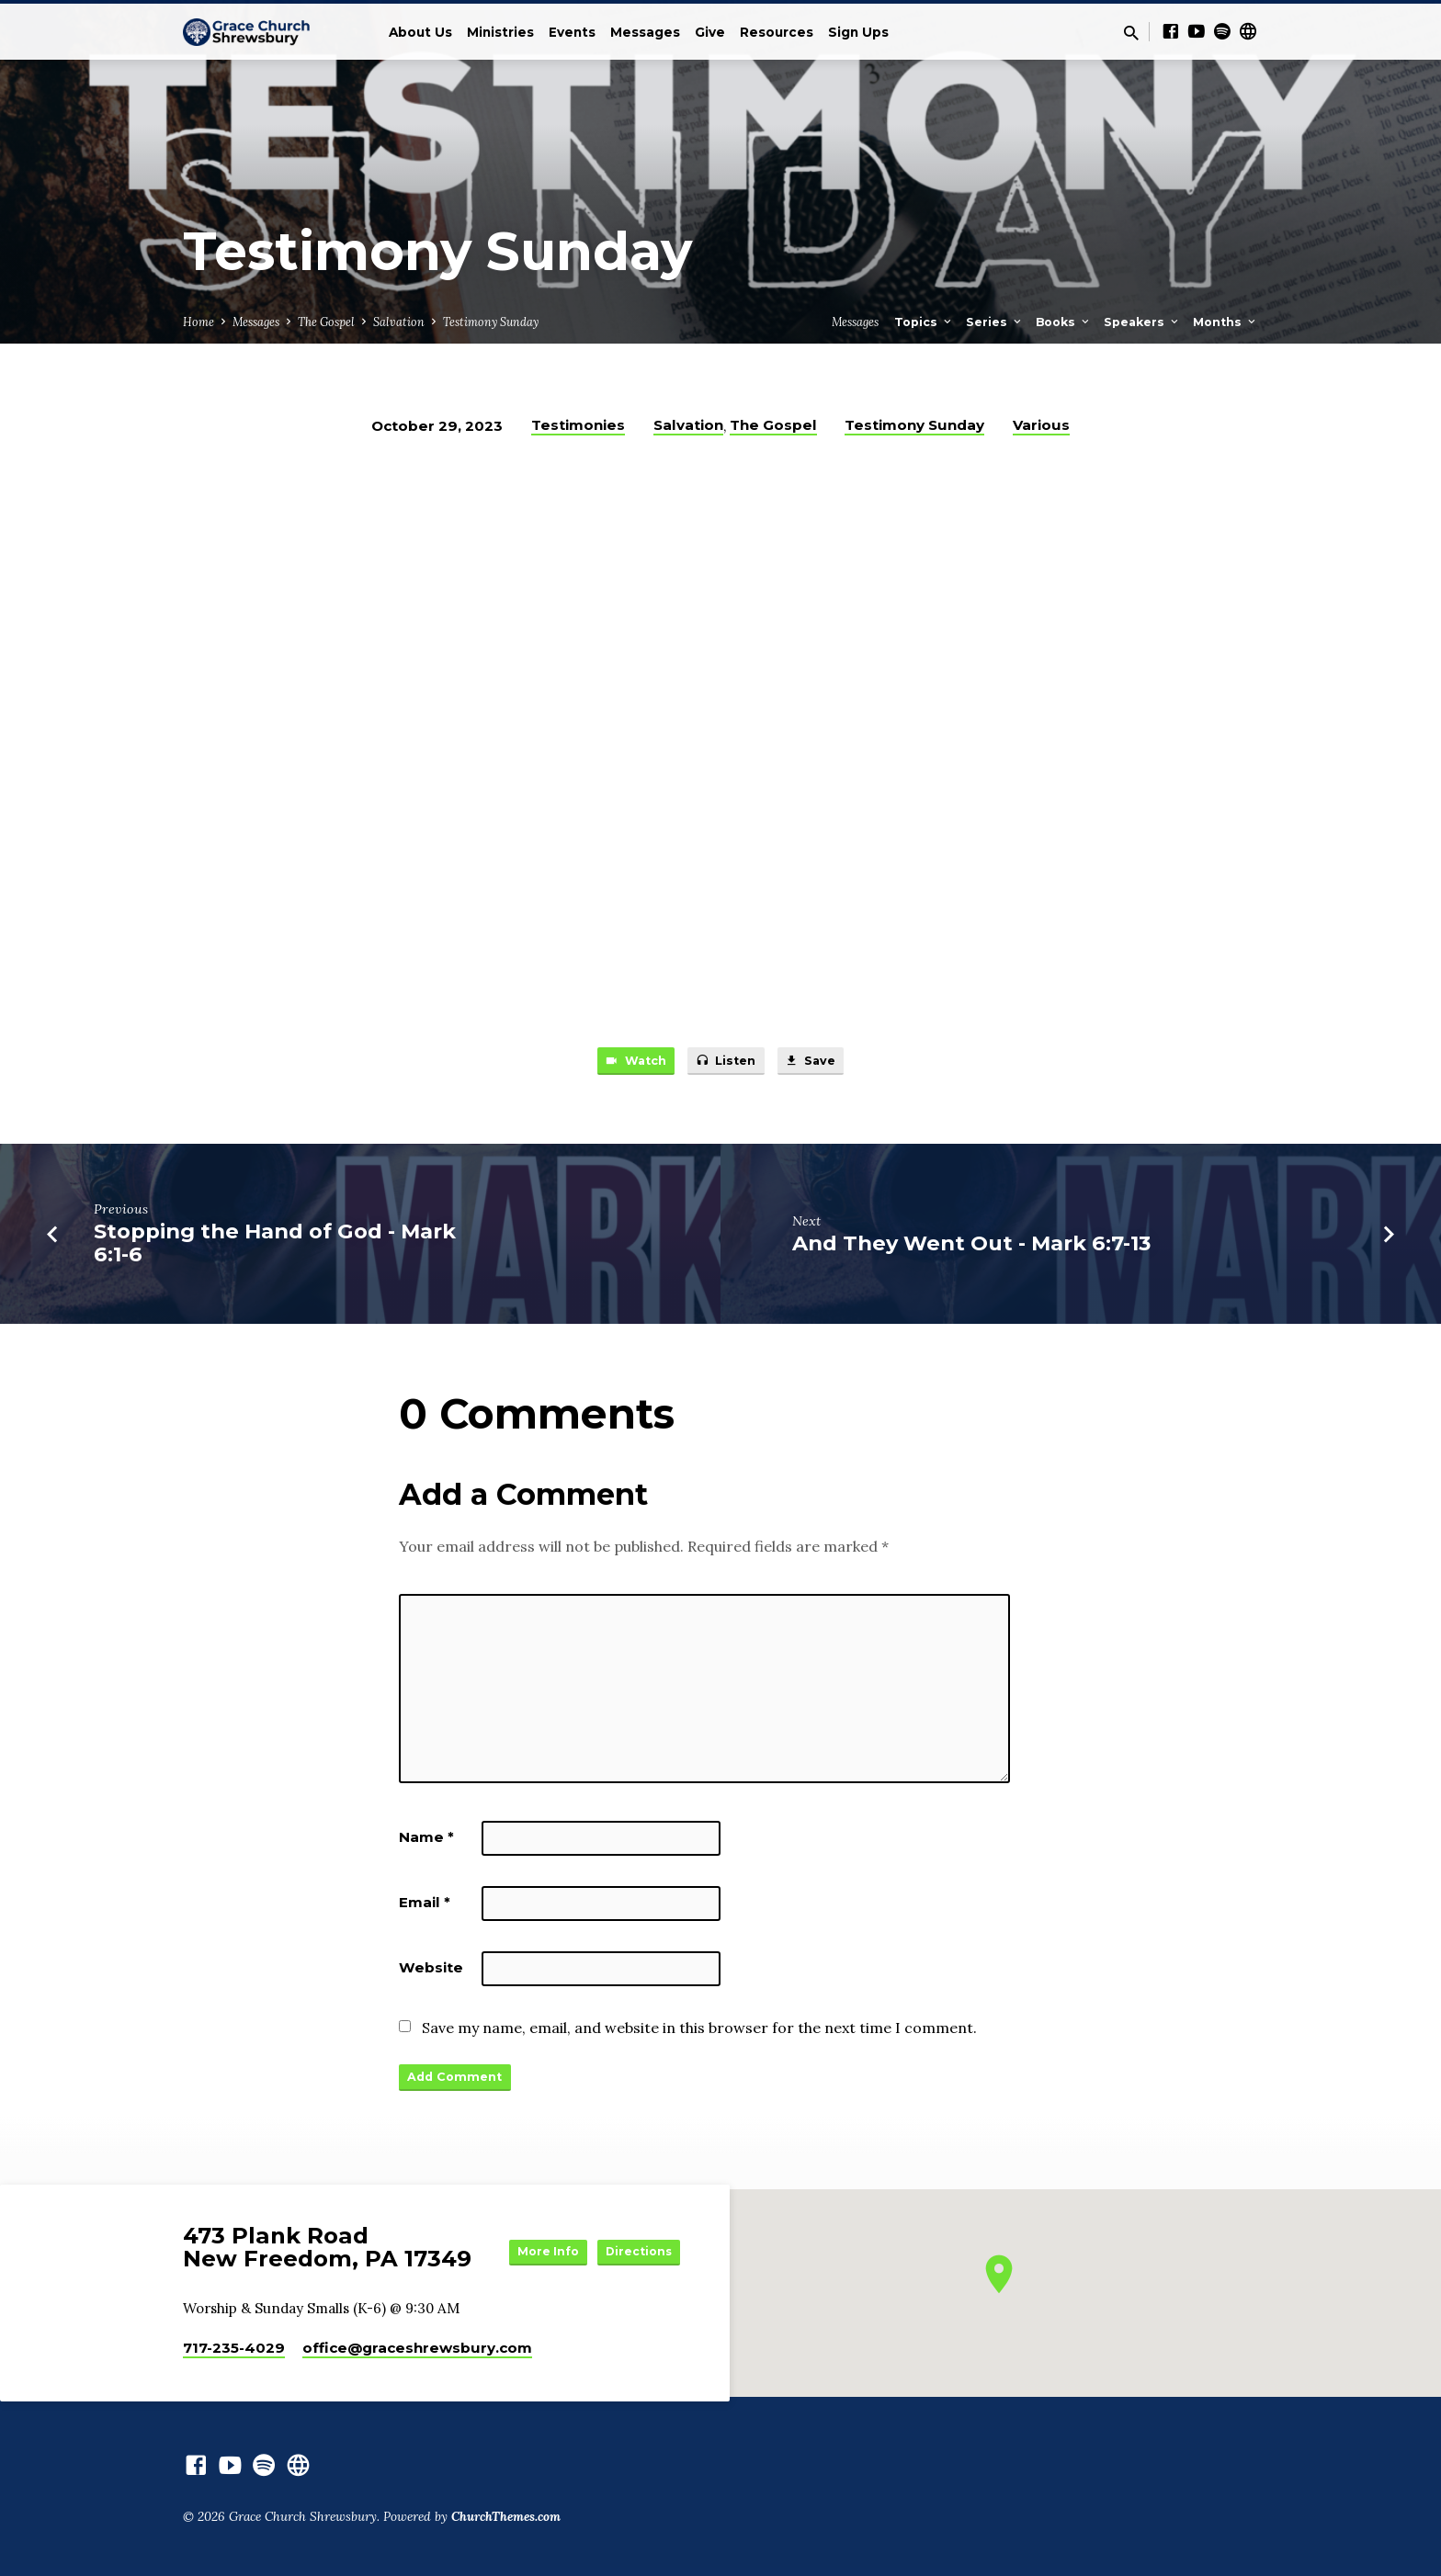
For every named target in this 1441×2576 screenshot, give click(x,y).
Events (572, 32)
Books (1064, 322)
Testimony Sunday (491, 321)
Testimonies (578, 425)
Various (1041, 425)
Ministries (500, 32)
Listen (727, 1064)
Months (1225, 322)
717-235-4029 (234, 2347)
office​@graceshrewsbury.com (417, 2347)
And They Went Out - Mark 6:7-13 (971, 1247)
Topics (924, 322)
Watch (625, 1064)
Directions (634, 2267)
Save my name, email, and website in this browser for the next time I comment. (699, 2032)
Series (995, 322)
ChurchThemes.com (506, 2516)
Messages (645, 32)
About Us (420, 32)
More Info (634, 2230)
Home (198, 321)
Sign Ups (858, 32)
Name (426, 1841)
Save (821, 1064)
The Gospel (326, 321)
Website (431, 1972)
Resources (776, 32)
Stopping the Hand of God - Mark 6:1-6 (275, 1248)
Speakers (1142, 322)
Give (710, 32)
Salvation (399, 321)
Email (424, 1906)
